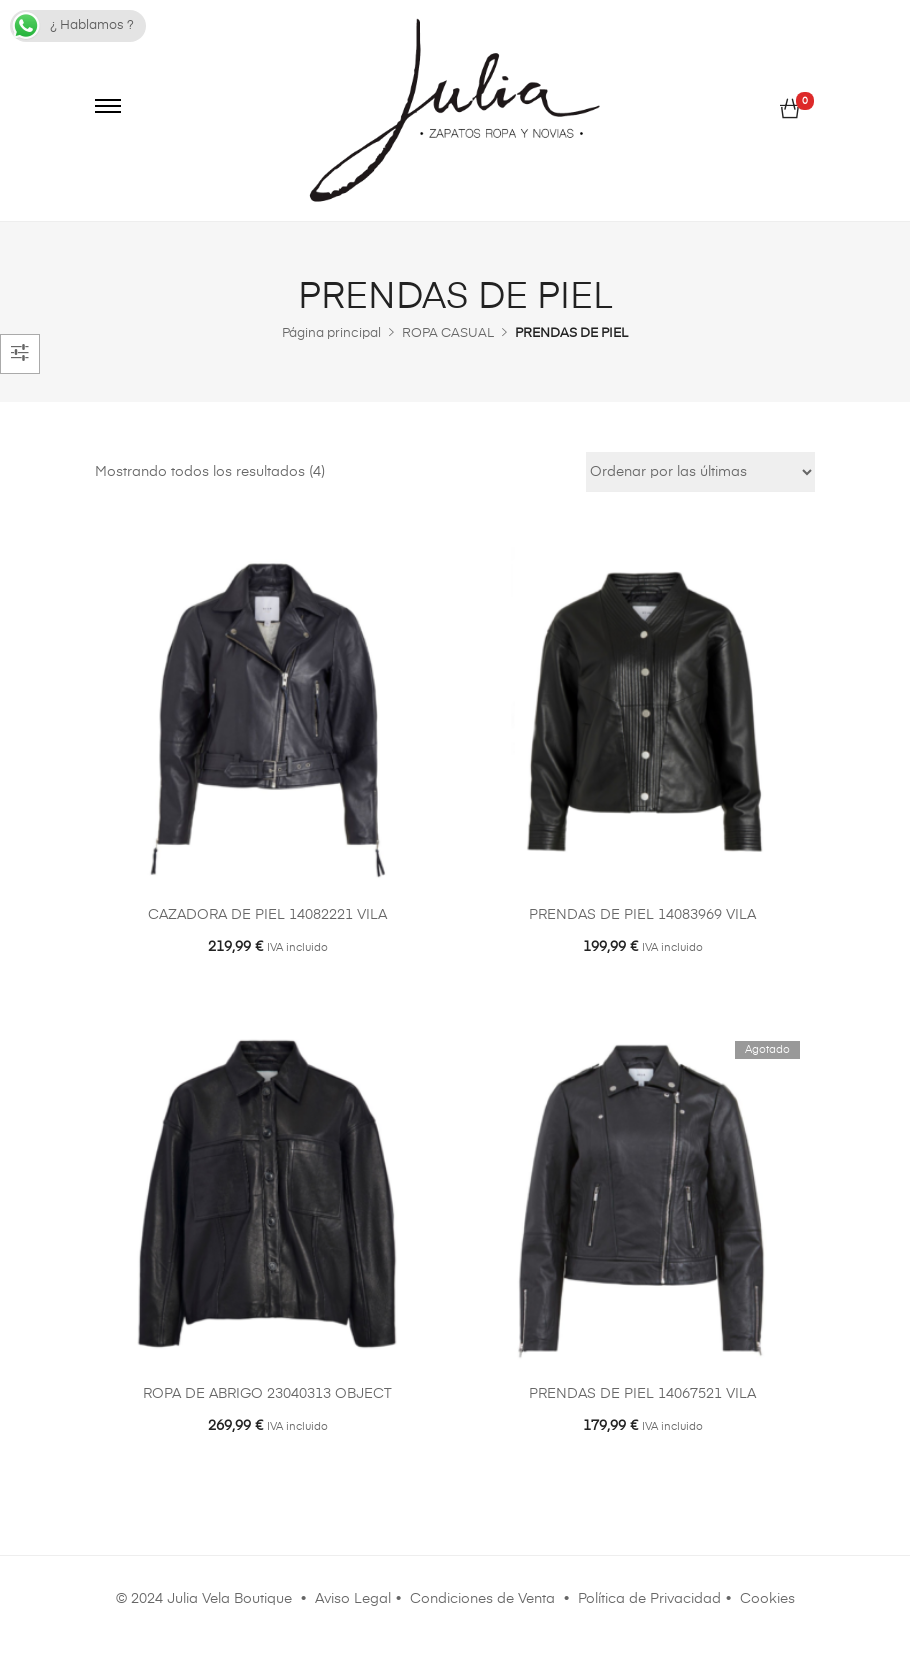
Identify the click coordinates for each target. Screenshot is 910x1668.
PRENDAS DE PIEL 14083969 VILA (642, 915)
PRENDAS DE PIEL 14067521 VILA (642, 1394)
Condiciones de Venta (482, 1599)
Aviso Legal (353, 1599)
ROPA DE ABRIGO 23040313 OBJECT (267, 1394)
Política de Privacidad (649, 1599)
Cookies (767, 1599)
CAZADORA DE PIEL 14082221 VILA (267, 915)
